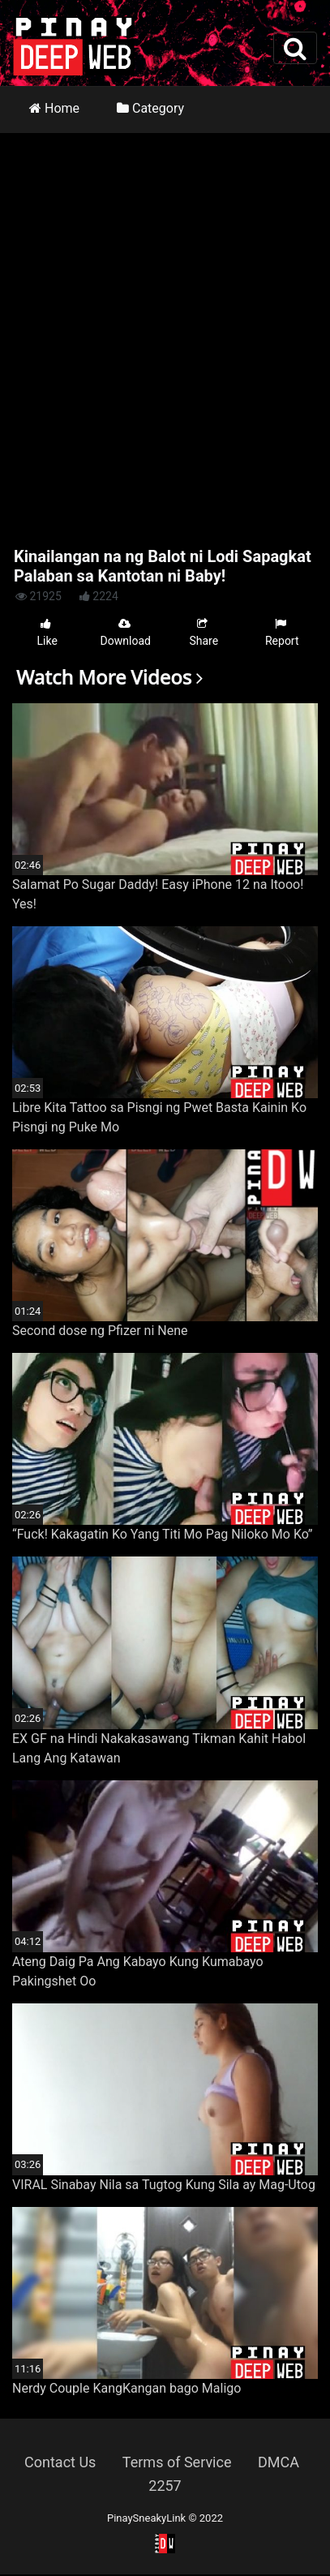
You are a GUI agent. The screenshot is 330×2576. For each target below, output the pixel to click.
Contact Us (60, 2462)
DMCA (278, 2462)
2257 (164, 2485)
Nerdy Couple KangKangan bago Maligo (126, 2388)
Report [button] (282, 632)
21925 (38, 596)
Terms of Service (177, 2462)
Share (203, 632)
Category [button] (150, 108)
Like (47, 632)
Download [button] (126, 632)
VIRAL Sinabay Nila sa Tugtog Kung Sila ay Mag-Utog (163, 2184)
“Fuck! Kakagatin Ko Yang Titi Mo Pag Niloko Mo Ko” (162, 1534)
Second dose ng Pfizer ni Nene (100, 1330)
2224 (98, 596)
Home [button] (54, 108)
